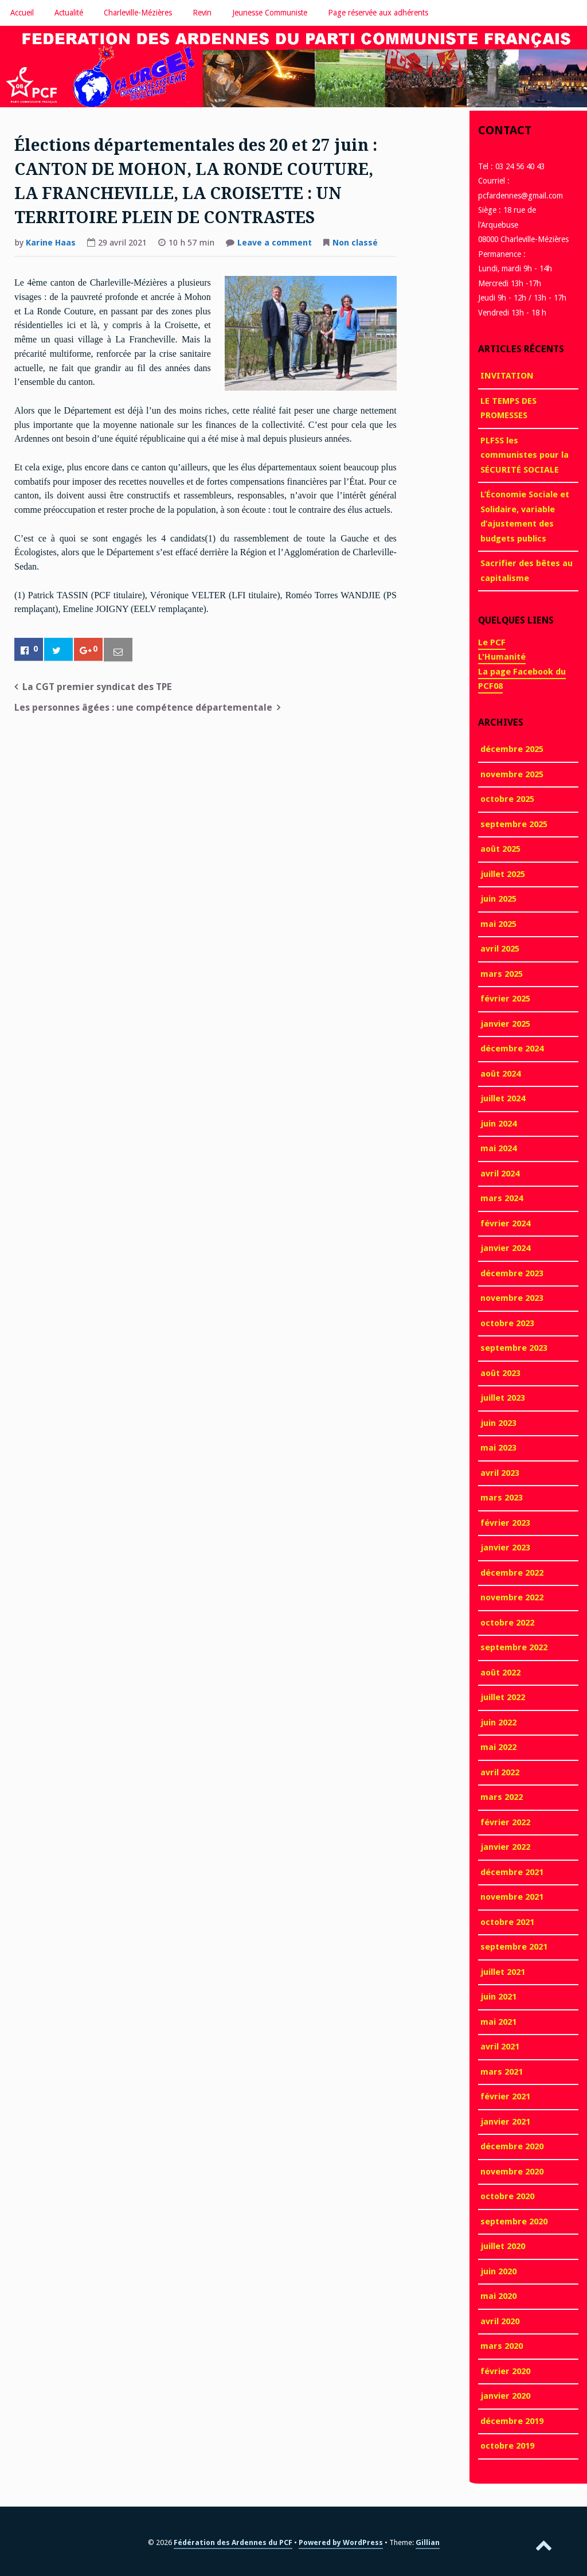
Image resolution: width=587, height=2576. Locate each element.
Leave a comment (274, 243)
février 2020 (505, 2371)
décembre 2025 (511, 749)
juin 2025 (498, 899)
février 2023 (505, 1523)
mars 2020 (501, 2346)
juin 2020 (498, 2271)
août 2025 (500, 849)
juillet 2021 (502, 1972)
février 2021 (505, 2096)
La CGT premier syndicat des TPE (97, 686)
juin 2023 (498, 1423)
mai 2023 (498, 1448)
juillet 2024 (502, 1098)
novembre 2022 (511, 1597)
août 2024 (500, 1074)
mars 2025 (501, 974)
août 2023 (500, 1373)
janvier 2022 (505, 1847)
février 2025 (505, 998)
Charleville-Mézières (138, 12)
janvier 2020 (505, 2396)
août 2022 (500, 1672)
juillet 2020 (502, 2246)
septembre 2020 (513, 2221)
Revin (202, 12)
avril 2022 (499, 1772)
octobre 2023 (507, 1323)
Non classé (355, 242)
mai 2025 (498, 924)
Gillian (428, 2542)
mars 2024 (501, 1198)
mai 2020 (498, 2296)
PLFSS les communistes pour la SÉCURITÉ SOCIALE (524, 455)
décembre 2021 (511, 1872)
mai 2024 (498, 1148)
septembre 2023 (513, 1348)
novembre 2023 (511, 1298)
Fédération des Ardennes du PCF (233, 2542)
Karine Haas (51, 242)
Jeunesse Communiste (269, 12)
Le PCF (492, 642)
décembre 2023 (511, 1273)
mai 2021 (498, 2022)
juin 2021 (498, 1997)
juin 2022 (498, 1722)
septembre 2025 (513, 824)
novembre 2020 (511, 2171)
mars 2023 (501, 1497)
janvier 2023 (505, 1547)
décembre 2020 (511, 2146)
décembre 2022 (511, 1573)
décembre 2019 (511, 2421)
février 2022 (505, 1822)
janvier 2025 (505, 1024)
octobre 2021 (507, 1922)
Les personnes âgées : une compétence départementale (143, 707)
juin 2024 (498, 1124)
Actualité (68, 12)
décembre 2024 (511, 1048)
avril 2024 (499, 1173)
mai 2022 (498, 1747)
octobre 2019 (507, 2446)
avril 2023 (499, 1473)
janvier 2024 (505, 1248)
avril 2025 (499, 949)
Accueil (22, 12)
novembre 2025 (511, 774)
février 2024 (505, 1223)
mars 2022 (501, 1797)
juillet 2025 (502, 874)
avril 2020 (499, 2321)
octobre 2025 (507, 799)
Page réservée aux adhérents (378, 12)
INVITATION (507, 376)
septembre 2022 (513, 1647)
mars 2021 (501, 2072)
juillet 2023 (502, 1398)
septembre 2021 (513, 1947)
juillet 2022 (502, 1697)
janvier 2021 (505, 2122)
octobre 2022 (507, 1623)
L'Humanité (502, 657)
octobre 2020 (507, 2196)
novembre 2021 (511, 1897)
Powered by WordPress (341, 2542)
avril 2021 (499, 2046)
